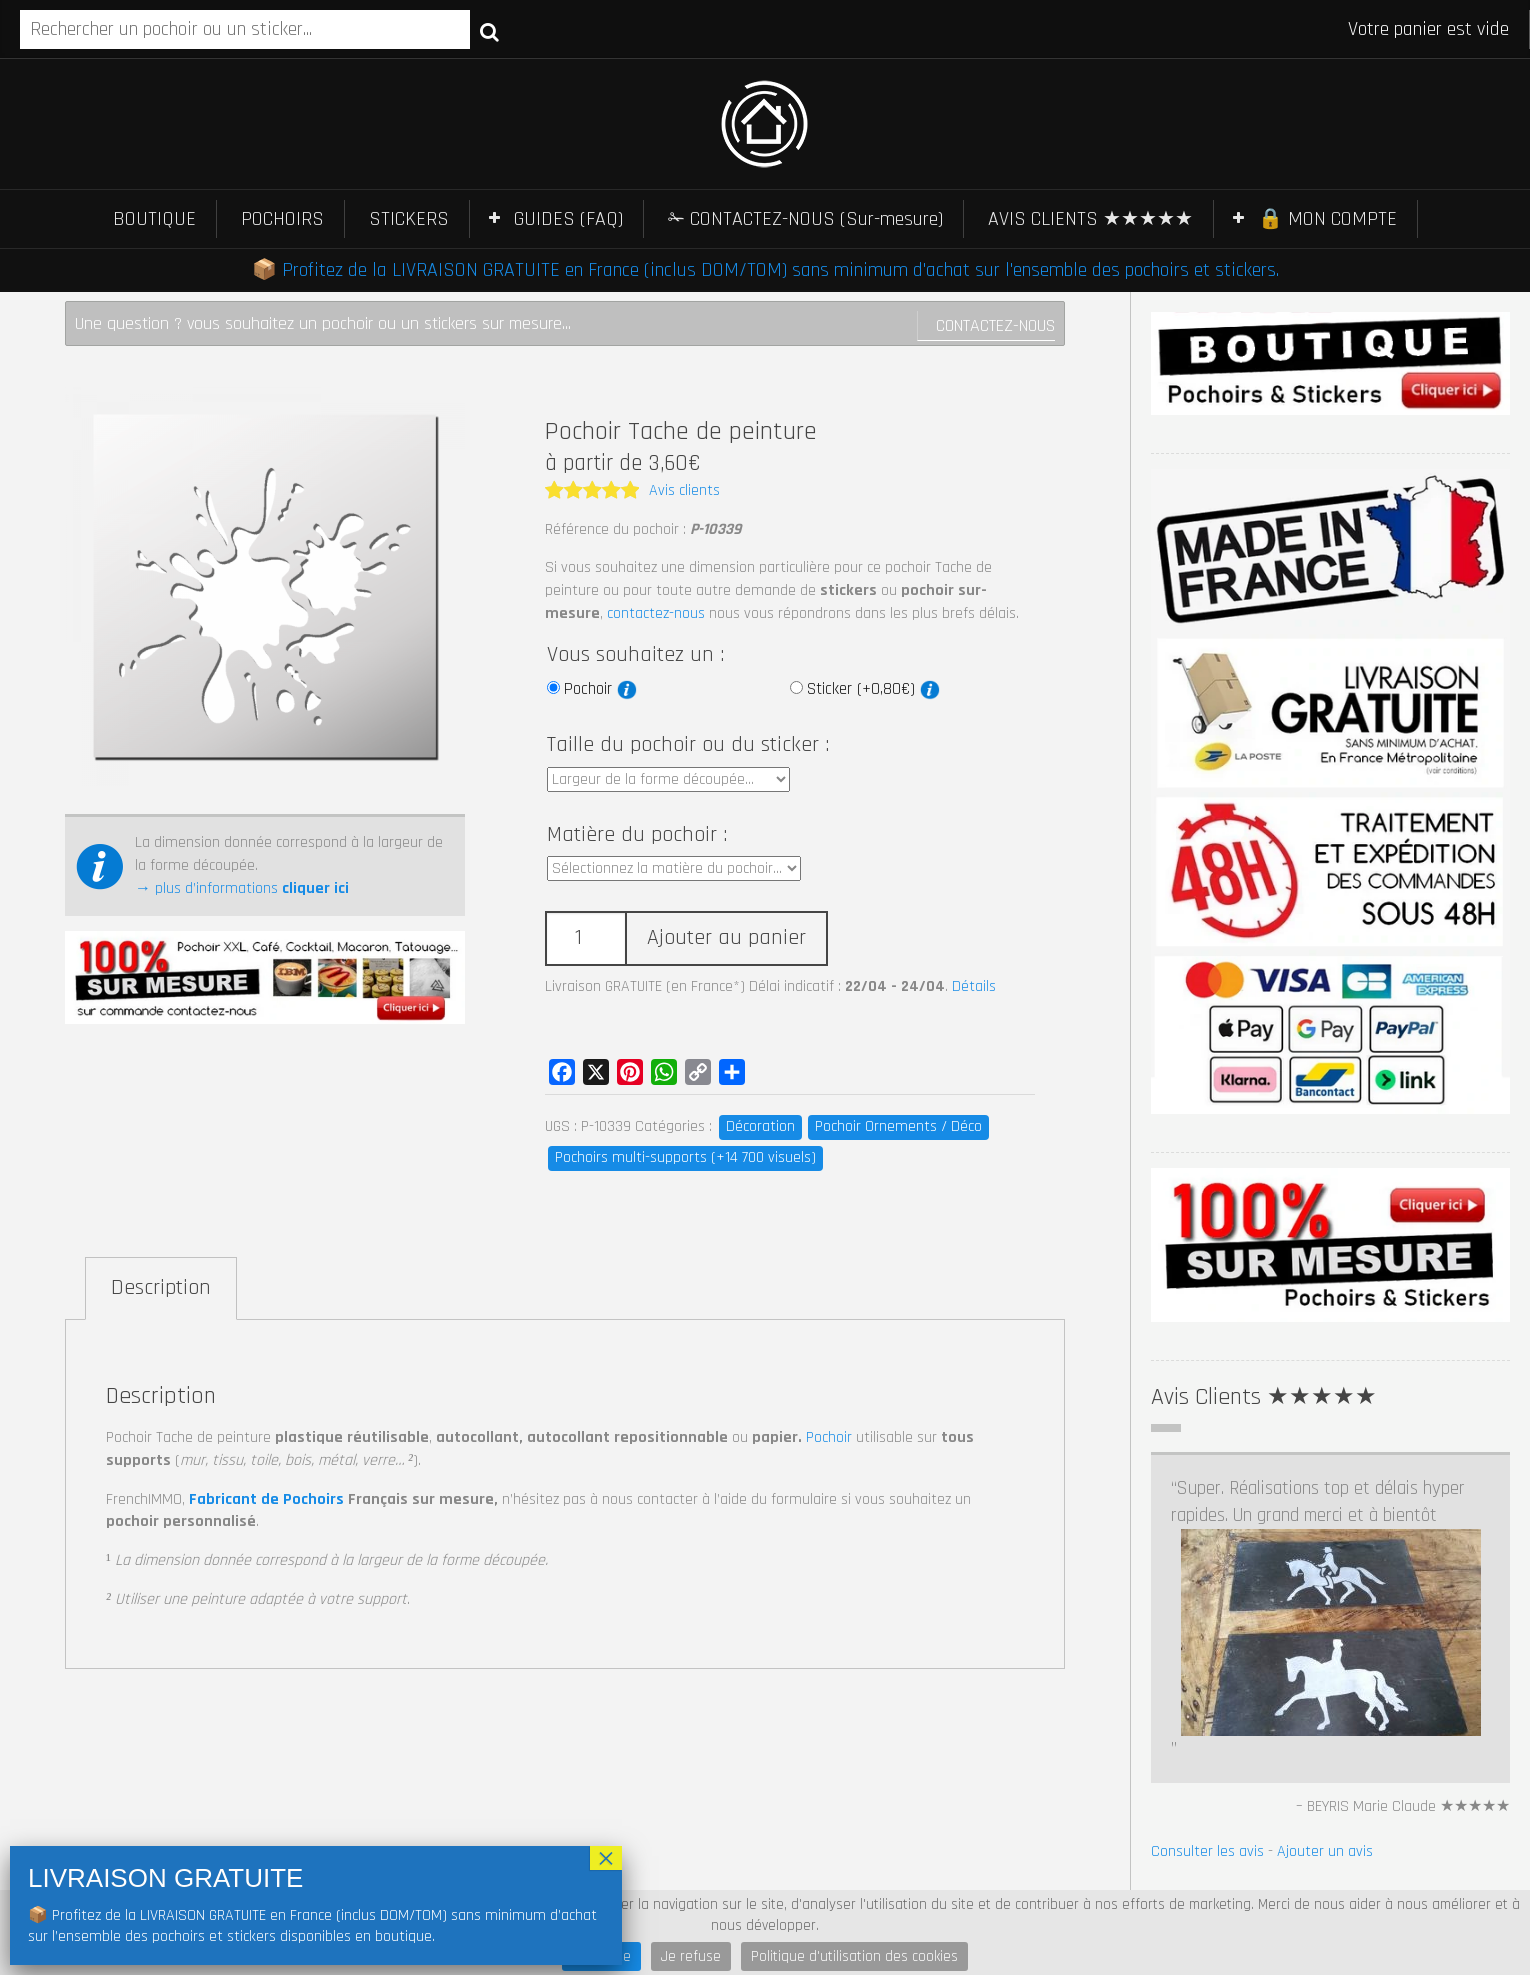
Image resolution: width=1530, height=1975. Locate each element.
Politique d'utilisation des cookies (854, 1956)
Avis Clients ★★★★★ (1264, 1397)
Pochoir (600, 689)
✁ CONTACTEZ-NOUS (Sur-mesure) (805, 219)
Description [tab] (161, 1288)
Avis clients (684, 490)
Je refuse (691, 1956)
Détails (974, 986)
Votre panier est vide (1428, 29)
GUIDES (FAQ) (568, 219)
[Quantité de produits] (585, 938)
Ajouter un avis (1325, 1699)
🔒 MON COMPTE (1327, 219)
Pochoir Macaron (907, 1861)
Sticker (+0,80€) (873, 689)
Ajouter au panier (726, 938)
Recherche (489, 31)
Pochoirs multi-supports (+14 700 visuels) (685, 1157)
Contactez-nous (995, 325)
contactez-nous (656, 613)
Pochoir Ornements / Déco (898, 1126)
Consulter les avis (1207, 1699)
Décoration (760, 1126)
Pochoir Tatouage (751, 1861)
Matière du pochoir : (637, 835)
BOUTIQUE (154, 219)
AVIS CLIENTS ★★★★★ (1090, 219)
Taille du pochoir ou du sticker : (688, 745)
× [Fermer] (606, 1858)
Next (1494, 1775)
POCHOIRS (282, 219)
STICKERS (409, 219)
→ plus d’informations (242, 888)
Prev (1167, 1775)
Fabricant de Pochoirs (266, 1499)
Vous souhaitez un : (635, 655)
